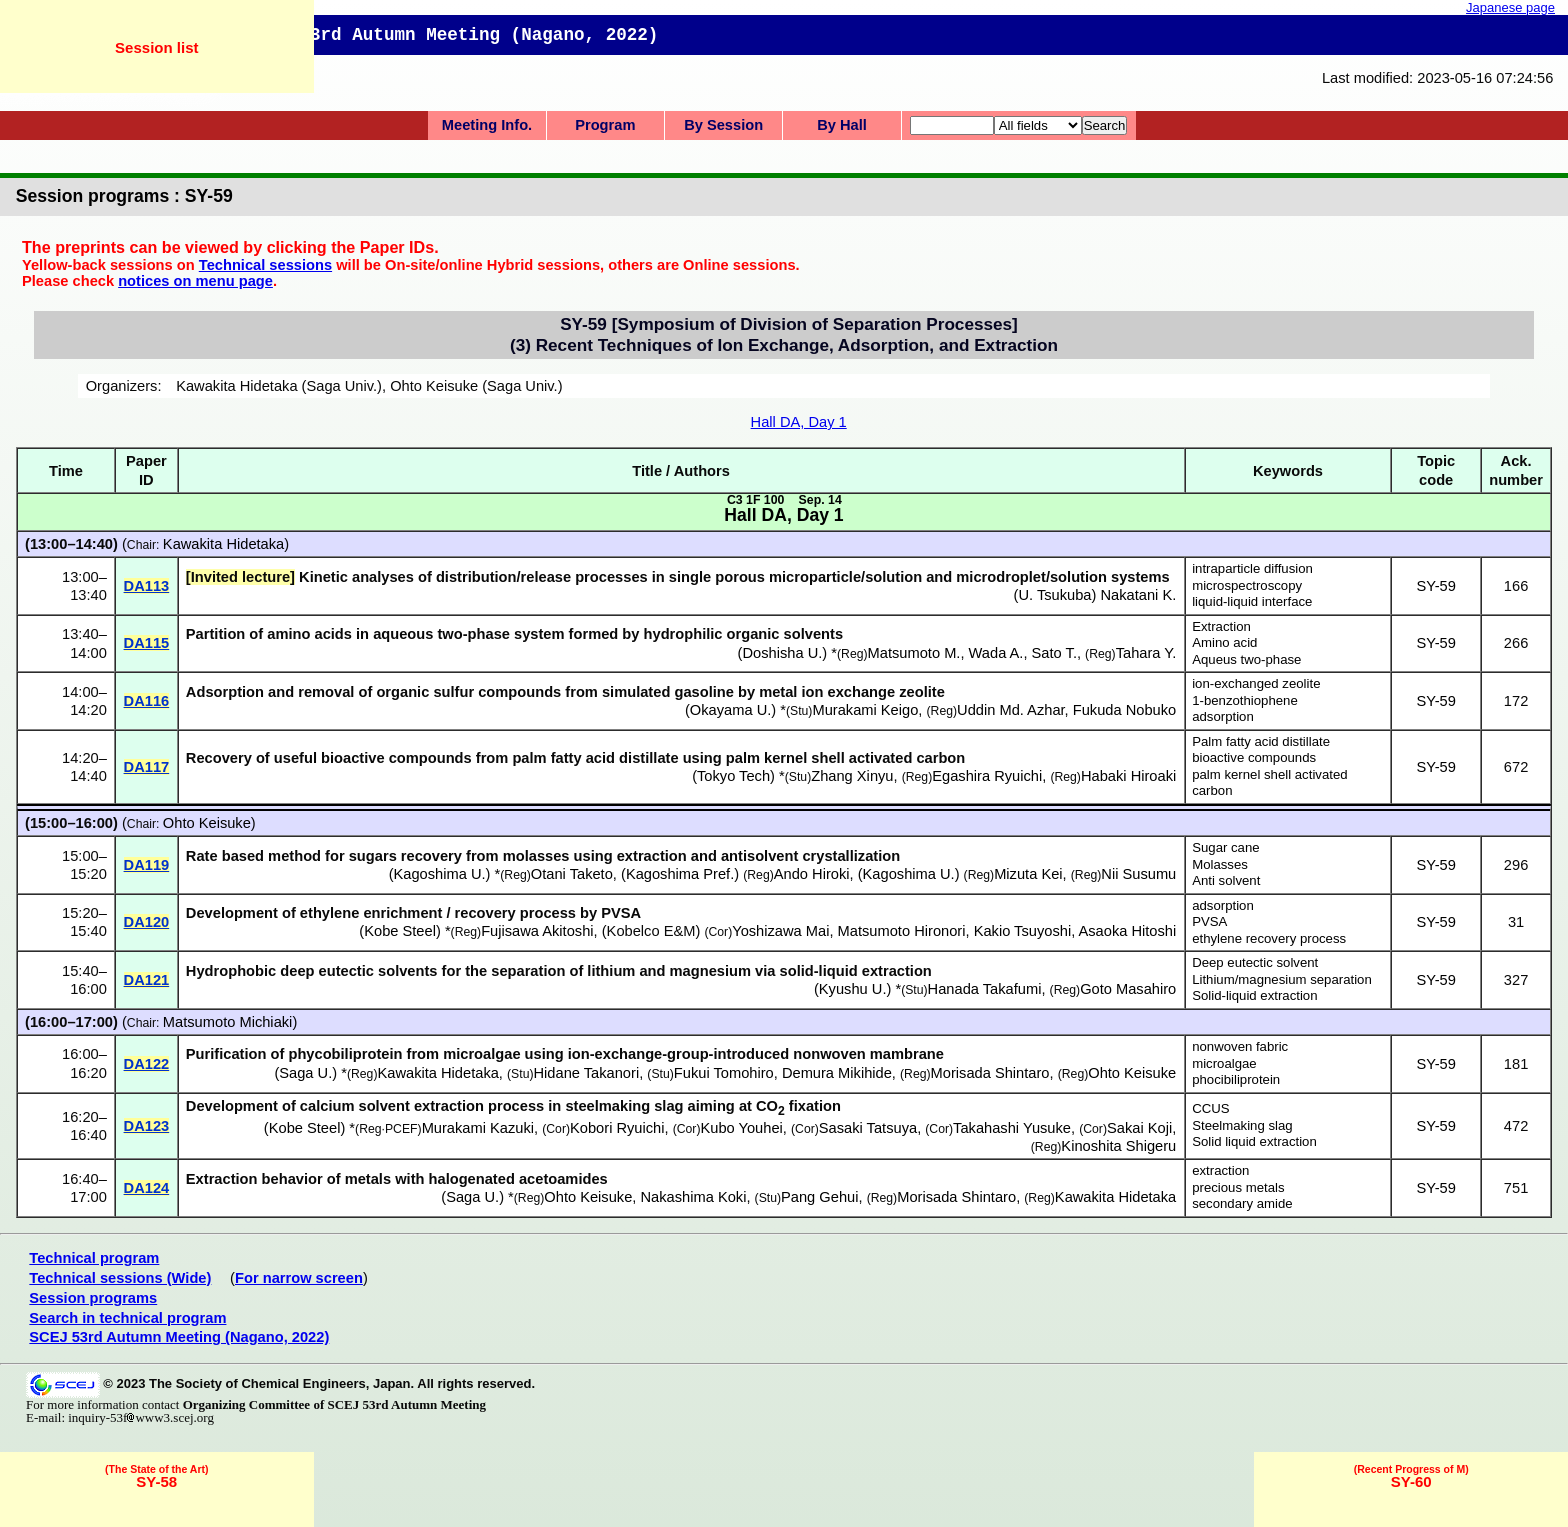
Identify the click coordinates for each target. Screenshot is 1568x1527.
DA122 (147, 1064)
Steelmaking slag (1242, 1125)
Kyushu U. (853, 989)
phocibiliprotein (1236, 1079)
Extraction (1221, 626)
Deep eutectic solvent (1255, 962)
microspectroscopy (1247, 585)
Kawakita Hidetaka (223, 544)
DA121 (147, 980)
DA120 (147, 922)
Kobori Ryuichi (617, 1128)
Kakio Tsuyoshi (1023, 931)
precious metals (1238, 1187)
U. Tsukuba (1054, 595)
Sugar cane (1225, 847)
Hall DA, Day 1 (799, 422)
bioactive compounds (1254, 757)
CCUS (1210, 1108)
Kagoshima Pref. (680, 874)
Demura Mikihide (837, 1073)
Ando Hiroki (812, 874)
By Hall (842, 125)
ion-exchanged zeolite (1256, 683)
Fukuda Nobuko (1124, 710)
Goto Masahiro (1128, 989)
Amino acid (1224, 642)
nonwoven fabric (1240, 1046)
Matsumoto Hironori (902, 931)
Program (605, 125)
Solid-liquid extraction (1254, 995)
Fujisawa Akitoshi (537, 931)
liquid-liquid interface (1252, 601)
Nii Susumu (1138, 874)
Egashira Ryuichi (987, 776)
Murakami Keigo (865, 710)
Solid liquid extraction (1254, 1141)
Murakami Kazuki (478, 1128)
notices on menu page (195, 281)
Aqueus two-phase (1246, 659)
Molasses (1220, 864)
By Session (723, 125)
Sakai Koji (1139, 1128)
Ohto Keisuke (207, 823)
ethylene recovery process (1269, 938)
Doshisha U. (783, 653)
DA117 (147, 767)
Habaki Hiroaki (1128, 776)
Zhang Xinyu (852, 776)
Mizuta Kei (1028, 874)
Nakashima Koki (694, 1197)
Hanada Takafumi (985, 989)
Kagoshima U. (440, 874)
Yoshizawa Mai (780, 931)
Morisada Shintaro (990, 1073)
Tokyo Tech (733, 776)
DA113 (147, 586)
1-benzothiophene (1245, 700)
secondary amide (1242, 1203)
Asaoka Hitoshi (1127, 931)
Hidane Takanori (587, 1073)
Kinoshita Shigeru (1118, 1146)
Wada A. (996, 653)
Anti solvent (1226, 880)
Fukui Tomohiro (724, 1073)
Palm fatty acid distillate (1261, 741)
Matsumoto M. (914, 653)
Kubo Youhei (742, 1128)
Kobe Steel (400, 931)
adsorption (1223, 716)
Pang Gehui (819, 1197)
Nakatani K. (1138, 595)
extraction (1220, 1170)
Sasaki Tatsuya (868, 1128)
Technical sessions (265, 265)
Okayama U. (730, 710)
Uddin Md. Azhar (1011, 710)
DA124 (147, 1188)
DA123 (147, 1126)
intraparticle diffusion (1252, 568)
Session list (156, 47)
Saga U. (305, 1073)
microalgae (1224, 1063)
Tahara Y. (1146, 653)
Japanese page (1510, 7)
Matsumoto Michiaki (228, 1022)
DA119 (147, 865)
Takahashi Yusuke (1012, 1128)
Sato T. (1054, 653)
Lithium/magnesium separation (1282, 979)
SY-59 (1435, 586)
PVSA (1209, 921)
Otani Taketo (572, 874)
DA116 (147, 701)
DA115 (147, 643)
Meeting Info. (487, 125)
